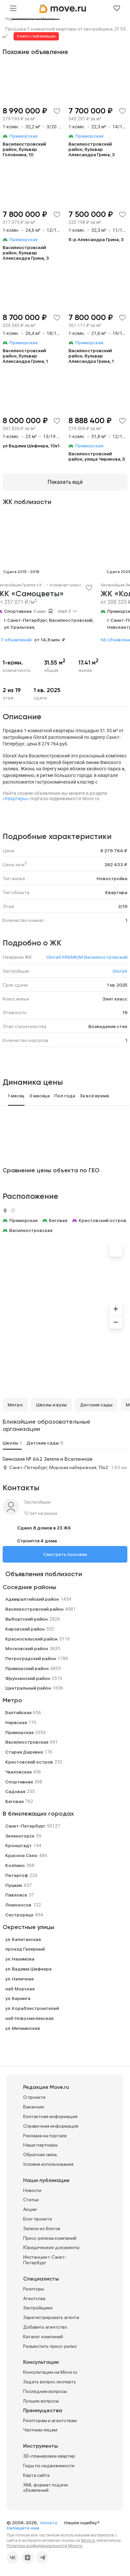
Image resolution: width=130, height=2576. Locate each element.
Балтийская (18, 1712)
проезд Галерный (25, 1949)
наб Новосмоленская (29, 2018)
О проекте (34, 2097)
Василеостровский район (34, 1609)
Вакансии (33, 2106)
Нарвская (16, 1722)
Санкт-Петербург (25, 1826)
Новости (32, 2190)
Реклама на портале (45, 2135)
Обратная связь (40, 2154)
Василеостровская (30, 1230)
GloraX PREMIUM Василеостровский (86, 957)
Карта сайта (36, 2475)
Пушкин (13, 1885)
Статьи (31, 2199)
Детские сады (96, 1404)
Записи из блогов (41, 2228)
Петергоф (16, 1875)
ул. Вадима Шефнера (28, 1968)
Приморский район (27, 1668)
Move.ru (88, 2540)
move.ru (49, 2522)
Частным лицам (40, 2429)
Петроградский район (30, 1658)
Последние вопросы (45, 2391)
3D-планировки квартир (49, 2456)
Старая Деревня (24, 1752)
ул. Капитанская (23, 1939)
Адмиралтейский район (32, 1599)
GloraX (119, 971)
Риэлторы (33, 2288)
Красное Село (21, 1855)
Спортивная (17, 611)
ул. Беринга (17, 1998)
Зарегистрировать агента (51, 2317)
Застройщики (38, 2307)
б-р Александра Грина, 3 (96, 239)
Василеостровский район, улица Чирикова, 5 (96, 456)
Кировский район (25, 1629)
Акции (30, 2209)
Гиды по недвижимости (48, 2465)
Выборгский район (26, 1619)
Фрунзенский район (27, 1678)
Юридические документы (51, 2247)
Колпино (15, 1865)
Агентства (34, 2298)
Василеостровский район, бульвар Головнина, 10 (24, 149)
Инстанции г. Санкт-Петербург (45, 2259)
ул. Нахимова (19, 1959)
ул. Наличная (19, 1978)
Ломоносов (18, 1904)
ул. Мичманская (22, 2028)
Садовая (15, 1791)
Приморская (23, 1220)
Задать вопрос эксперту (49, 2381)
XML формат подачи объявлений (45, 2487)
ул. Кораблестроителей (32, 2008)
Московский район (26, 1648)
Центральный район (28, 1688)
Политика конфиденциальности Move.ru (44, 2546)
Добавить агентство (45, 2327)
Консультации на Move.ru (50, 2372)
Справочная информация (50, 2126)
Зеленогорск (19, 1835)
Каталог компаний (43, 2336)
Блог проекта (37, 2219)
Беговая (58, 1220)
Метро (15, 1404)
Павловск (16, 1895)
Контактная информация (50, 2116)
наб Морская (19, 1988)
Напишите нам (23, 2528)
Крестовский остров (102, 1220)
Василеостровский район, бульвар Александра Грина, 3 (91, 149)
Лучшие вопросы (41, 2401)
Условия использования (48, 2164)
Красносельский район (31, 1639)
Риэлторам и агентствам (50, 2420)
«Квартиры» (16, 798)
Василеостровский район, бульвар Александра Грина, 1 (25, 356)
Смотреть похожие (65, 1554)
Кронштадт (18, 1845)
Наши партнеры (40, 2145)
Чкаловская (18, 1771)
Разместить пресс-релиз (50, 2346)
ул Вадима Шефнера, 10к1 (31, 445)
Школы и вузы (51, 1404)
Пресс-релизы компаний (49, 2238)
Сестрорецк (19, 1914)
